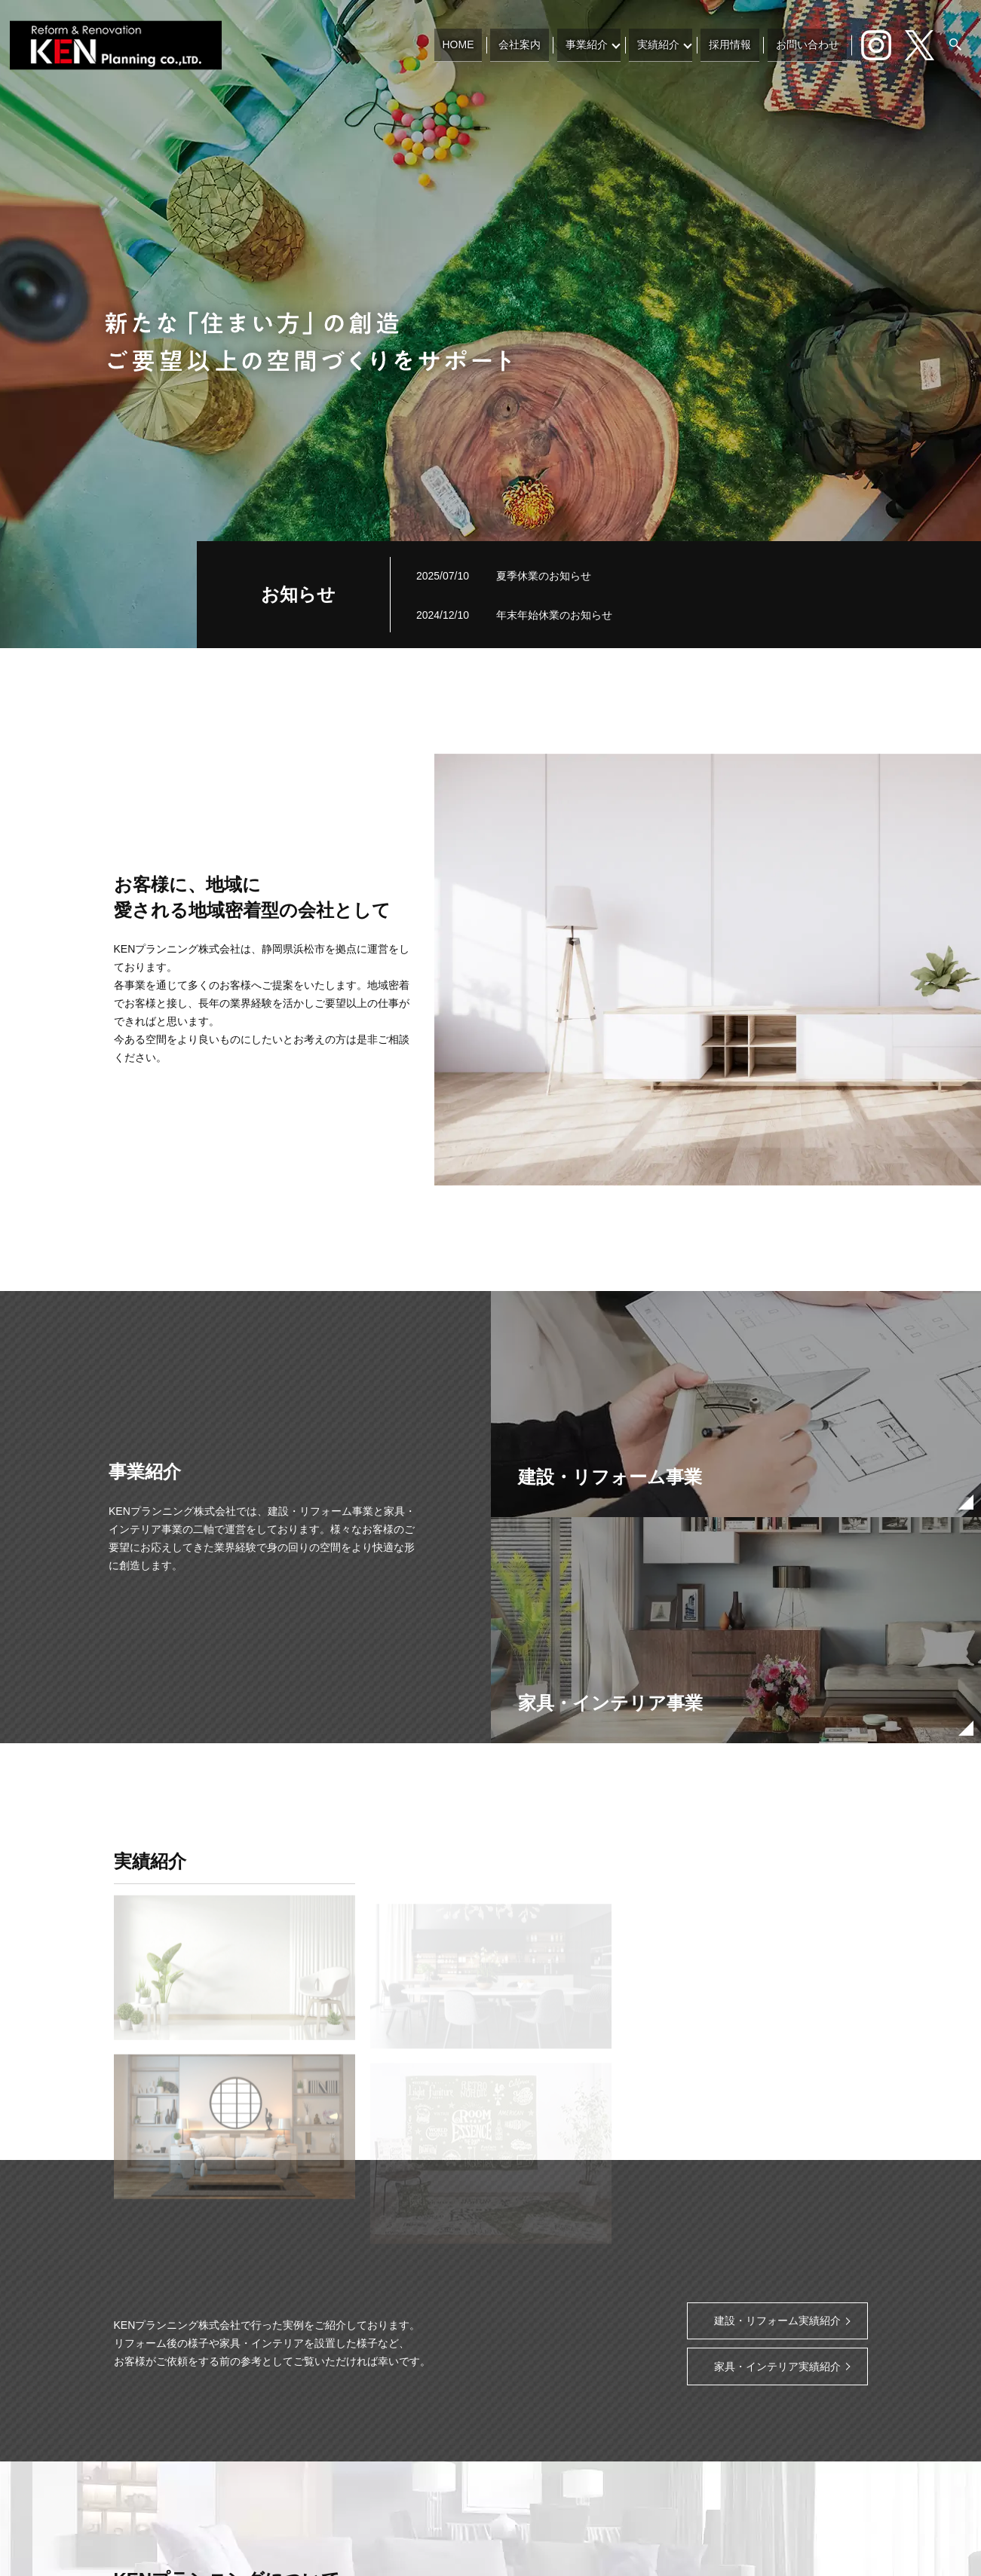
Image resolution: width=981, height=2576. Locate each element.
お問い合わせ (810, 44)
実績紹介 (666, 44)
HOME (478, 44)
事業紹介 (595, 44)
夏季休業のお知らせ (543, 576)
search (955, 45)
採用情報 (738, 44)
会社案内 (534, 44)
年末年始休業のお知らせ (554, 615)
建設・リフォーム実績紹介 (777, 2320)
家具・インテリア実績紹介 (777, 2366)
